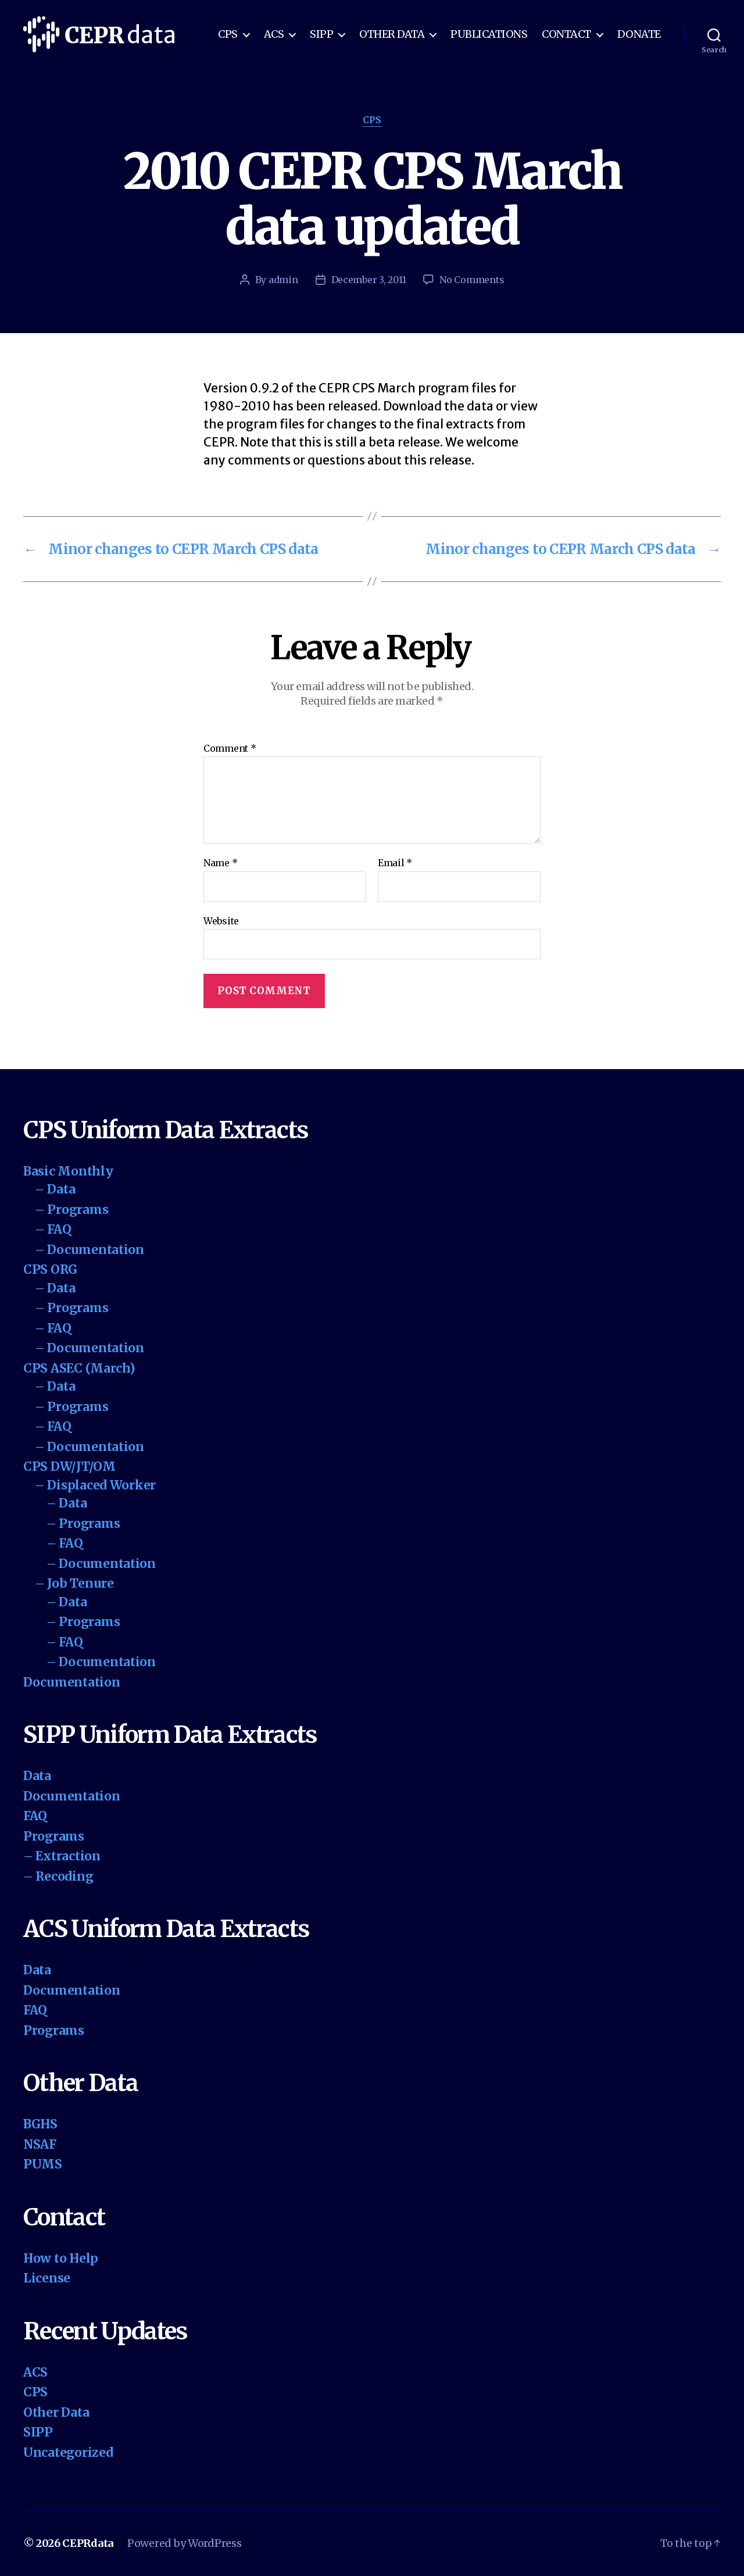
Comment (229, 749)
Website (221, 921)
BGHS (40, 2124)
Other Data (391, 34)
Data (37, 1776)
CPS (228, 34)
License (46, 2278)
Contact (566, 34)
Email (395, 863)
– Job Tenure (74, 1583)
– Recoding (58, 1876)
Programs (53, 1836)
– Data (55, 1189)
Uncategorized (68, 2452)
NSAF (39, 2144)
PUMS (42, 2164)
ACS (274, 34)
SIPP (321, 34)
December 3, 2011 (368, 279)
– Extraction (62, 1856)
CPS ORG (50, 1269)
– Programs (71, 1209)
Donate (639, 34)
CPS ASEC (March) (79, 1368)
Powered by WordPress (184, 2543)
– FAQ (53, 1229)
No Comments (471, 279)
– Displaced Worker (95, 1485)
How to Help (60, 2258)
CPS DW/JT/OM (69, 1466)
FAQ (35, 1816)
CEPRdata (87, 2543)
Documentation (71, 1682)
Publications (488, 34)
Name (220, 863)
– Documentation (89, 1249)
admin (283, 279)
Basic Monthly (68, 1171)
